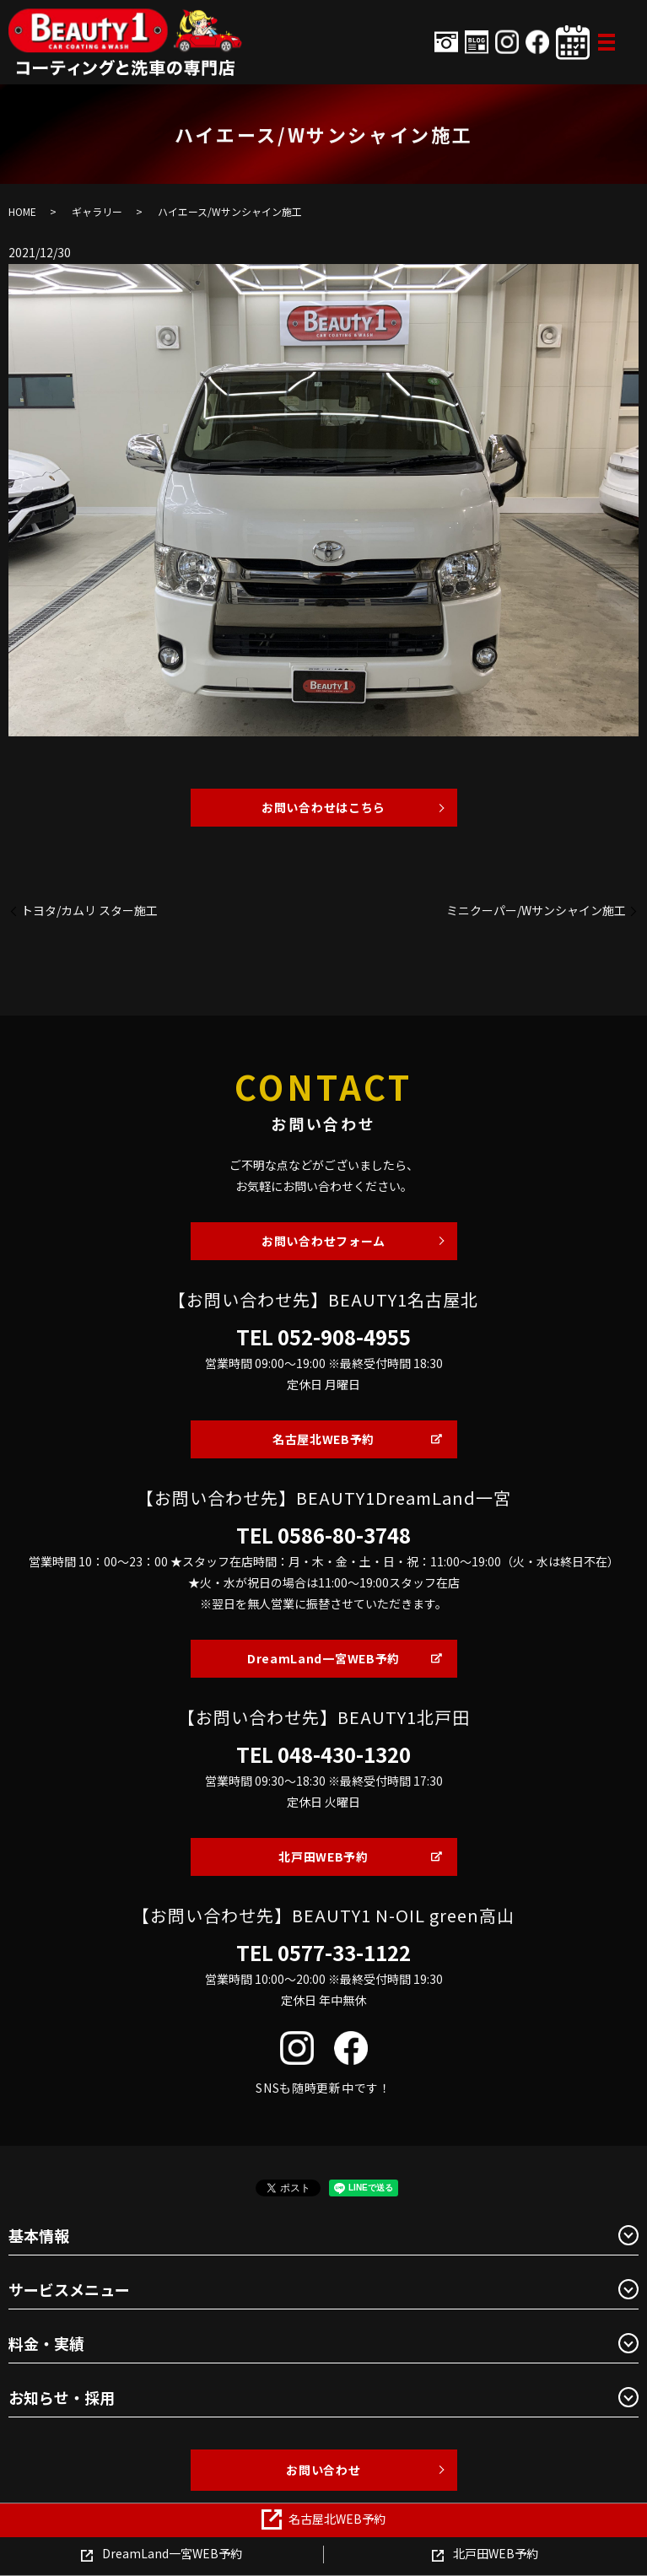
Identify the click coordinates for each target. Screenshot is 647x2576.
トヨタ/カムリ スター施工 (89, 911)
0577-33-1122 (344, 1953)
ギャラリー (97, 211)
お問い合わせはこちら (323, 807)
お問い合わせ (323, 2469)
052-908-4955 (344, 1337)
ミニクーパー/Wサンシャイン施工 (536, 911)
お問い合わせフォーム (323, 1240)
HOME (22, 211)
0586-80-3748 (344, 1535)
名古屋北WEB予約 (323, 1439)
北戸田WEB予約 (323, 1856)
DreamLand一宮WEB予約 (323, 1658)
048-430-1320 (344, 1754)
